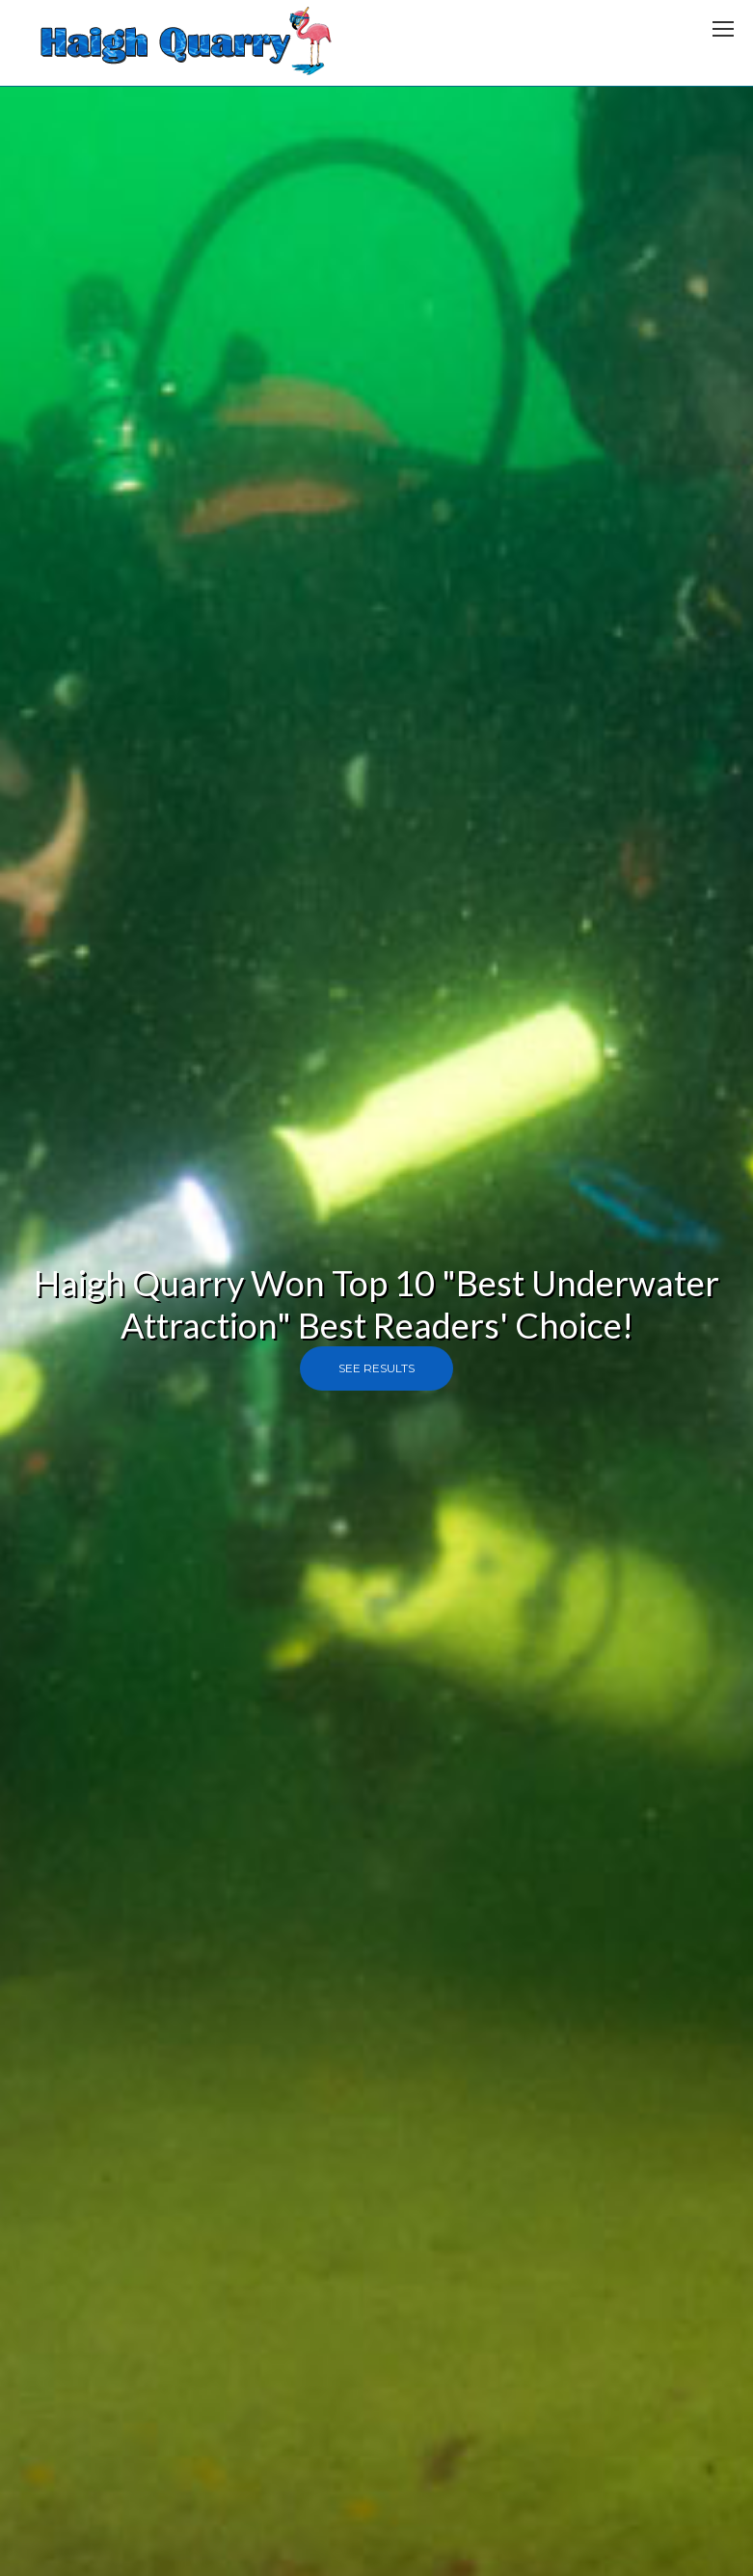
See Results (376, 1368)
